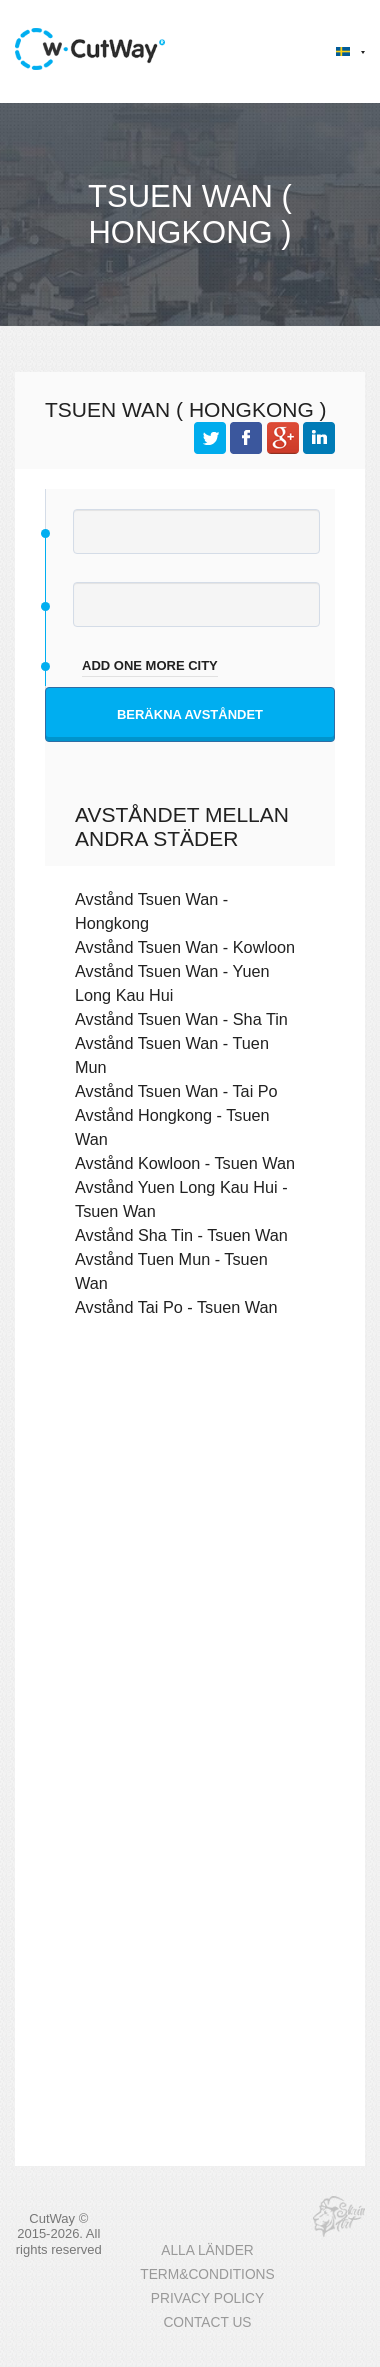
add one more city (150, 665)
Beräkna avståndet (190, 714)
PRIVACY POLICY (207, 2298)
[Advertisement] (187, 1554)
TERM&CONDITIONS (207, 2274)
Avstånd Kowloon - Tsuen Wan (185, 1163)
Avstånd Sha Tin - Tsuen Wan (181, 1235)
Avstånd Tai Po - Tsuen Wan (176, 1307)
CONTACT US (207, 2322)
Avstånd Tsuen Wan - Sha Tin (181, 1019)
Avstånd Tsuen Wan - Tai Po (176, 1091)
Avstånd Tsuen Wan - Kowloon (185, 947)
